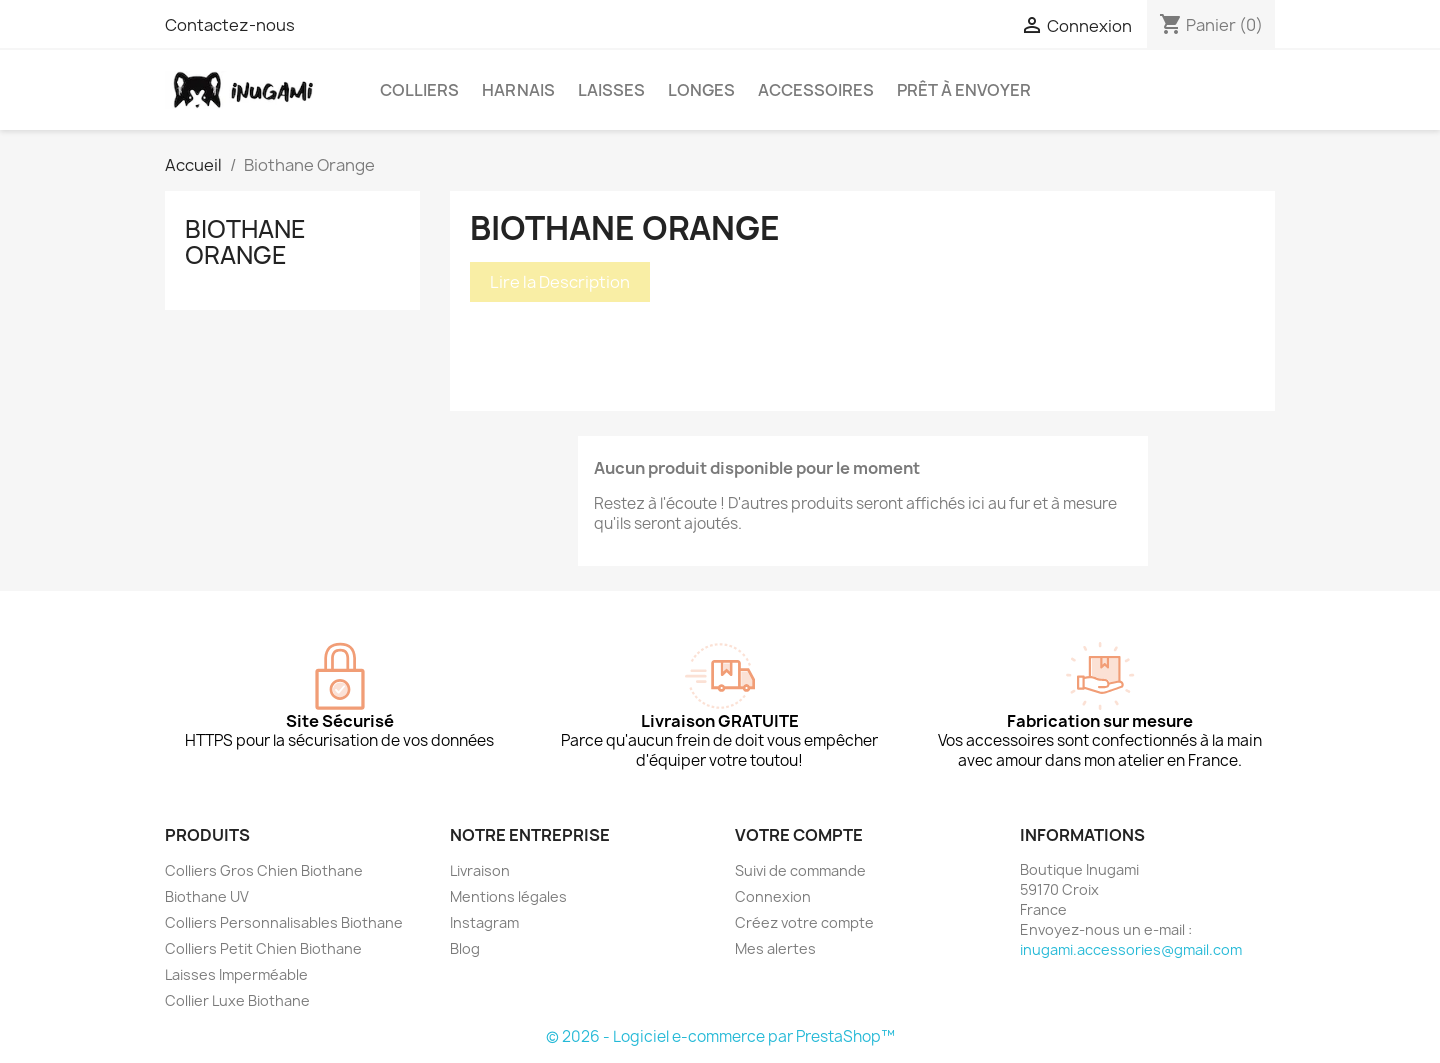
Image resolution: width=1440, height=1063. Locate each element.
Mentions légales (508, 896)
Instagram (484, 922)
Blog (465, 948)
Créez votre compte (804, 922)
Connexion (773, 896)
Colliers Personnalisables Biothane (284, 922)
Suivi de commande (800, 870)
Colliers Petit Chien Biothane (263, 948)
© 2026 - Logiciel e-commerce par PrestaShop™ (720, 1036)
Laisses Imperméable (236, 974)
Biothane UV (207, 896)
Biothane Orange (245, 242)
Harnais (518, 90)
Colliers (419, 90)
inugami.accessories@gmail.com (1131, 949)
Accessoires (816, 90)
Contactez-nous (230, 25)
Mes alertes (775, 948)
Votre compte (799, 835)
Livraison (480, 870)
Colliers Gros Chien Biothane (264, 870)
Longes (701, 90)
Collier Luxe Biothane (237, 1000)
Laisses (611, 90)
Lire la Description (560, 282)
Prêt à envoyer (964, 90)
